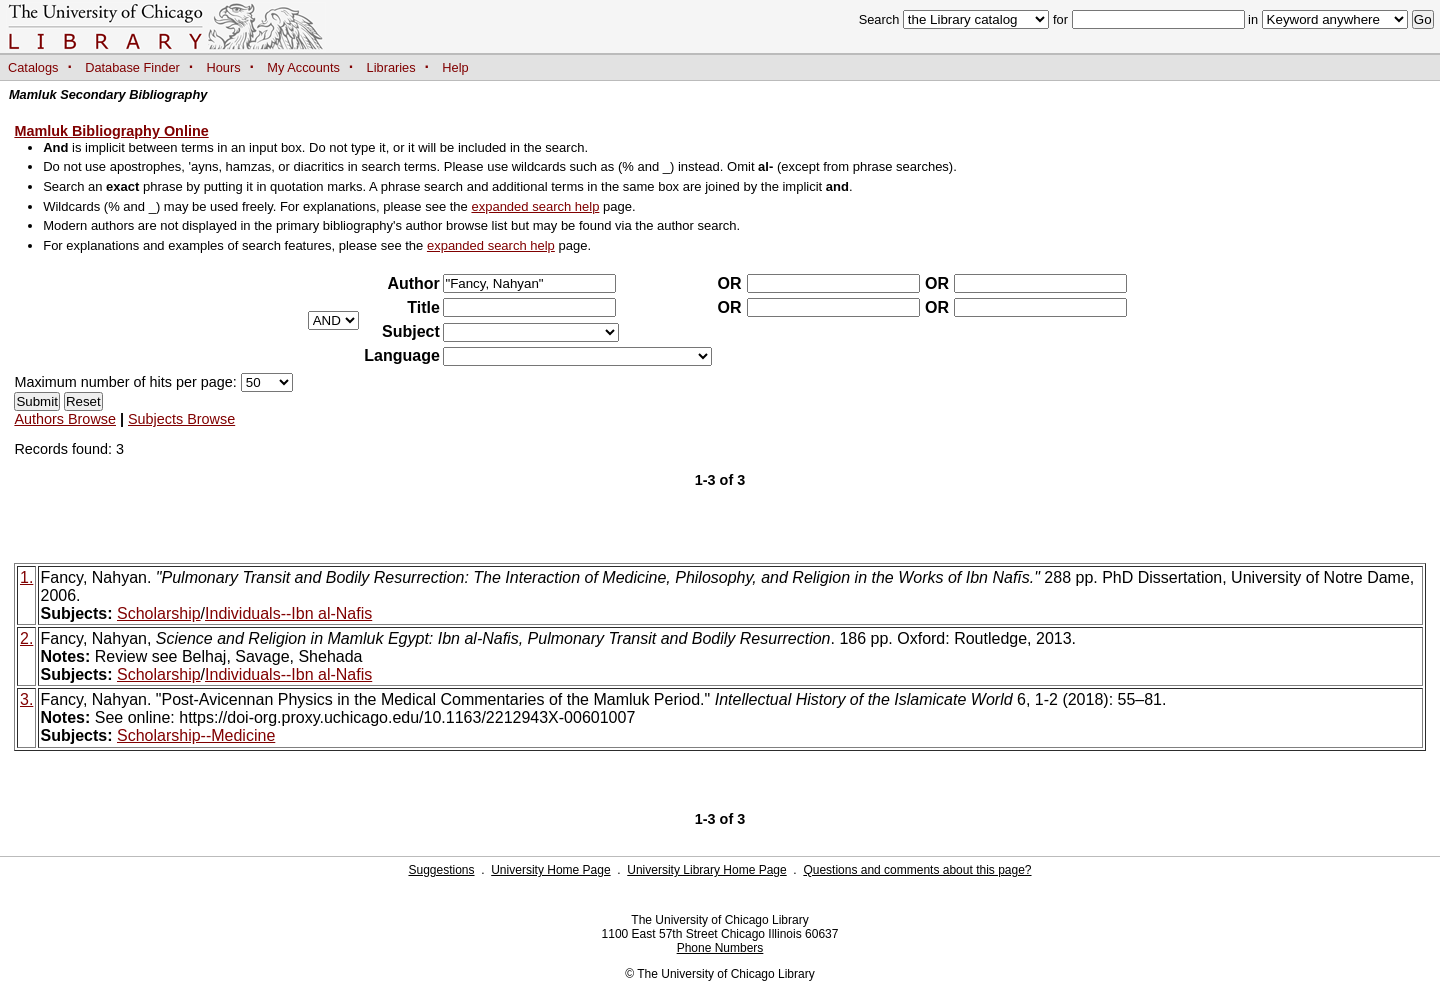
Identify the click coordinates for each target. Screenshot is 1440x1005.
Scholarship (159, 613)
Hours (224, 67)
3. (26, 699)
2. (26, 638)
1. (26, 577)
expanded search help (535, 206)
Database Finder (132, 67)
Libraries (391, 67)
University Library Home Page (706, 870)
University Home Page (550, 870)
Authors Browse (65, 419)
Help (455, 67)
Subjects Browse (181, 419)
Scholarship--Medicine (196, 735)
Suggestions (441, 870)
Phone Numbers (720, 948)
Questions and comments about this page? (917, 870)
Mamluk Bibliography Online (111, 131)
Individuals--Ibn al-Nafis (288, 613)
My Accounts (303, 67)
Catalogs (33, 67)
